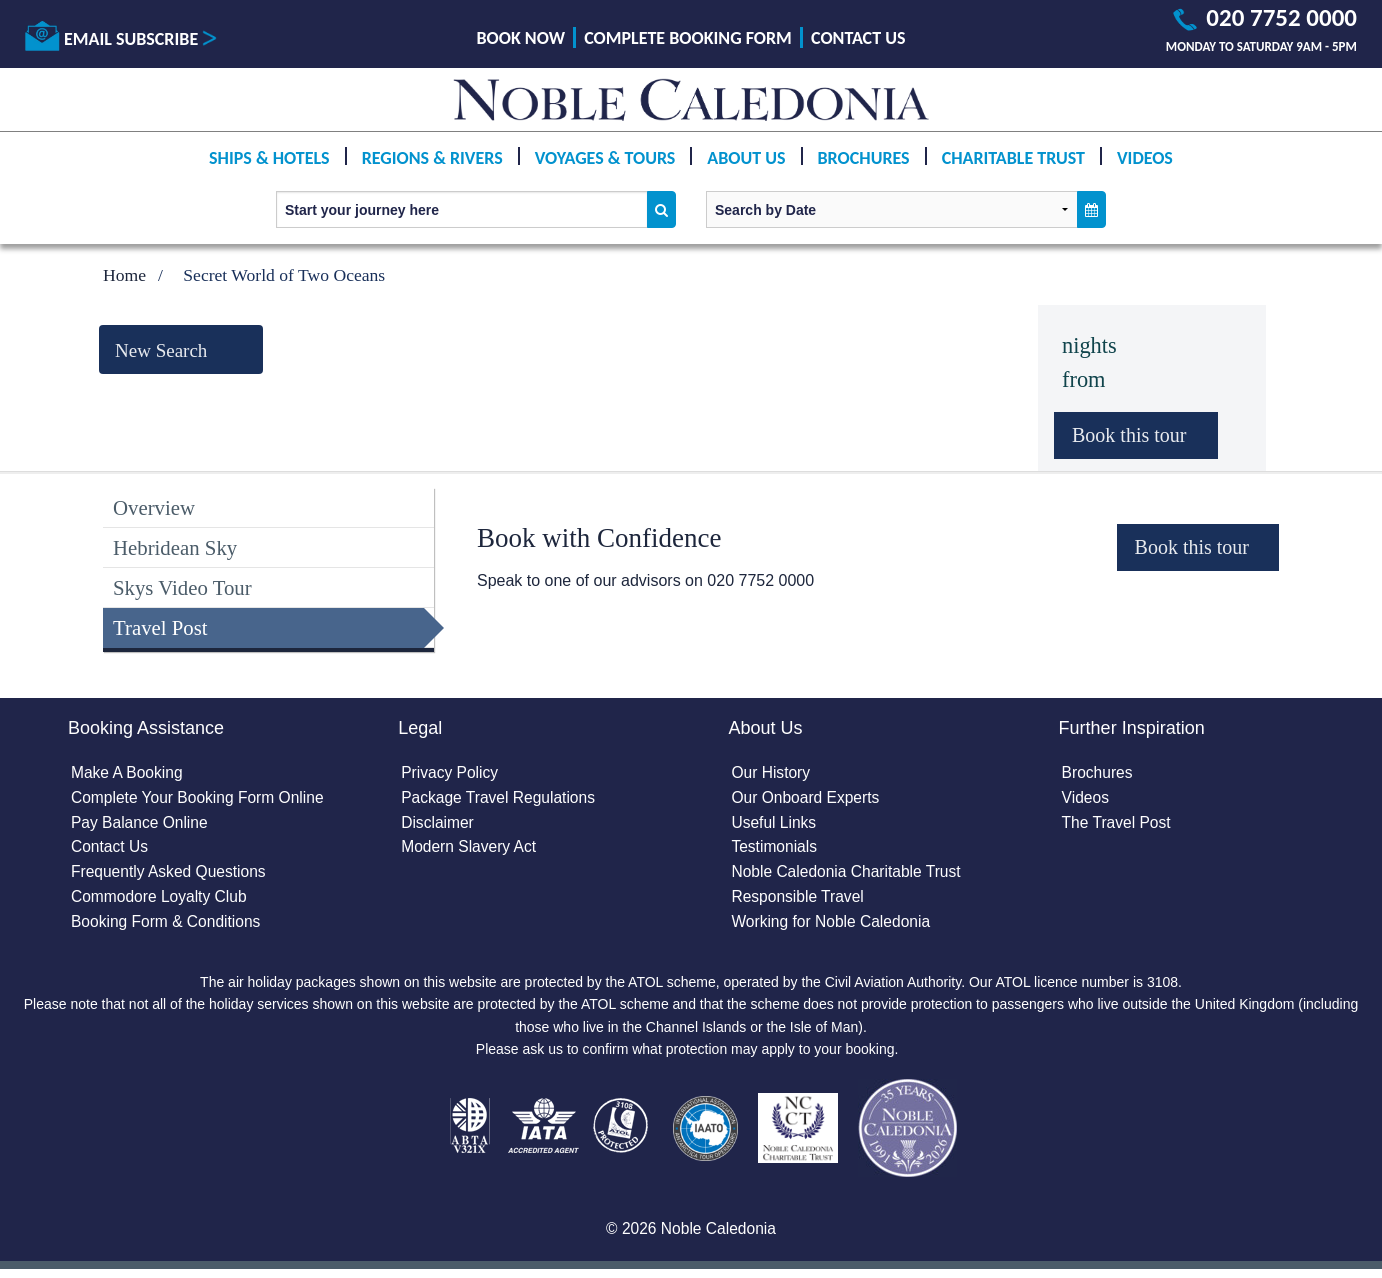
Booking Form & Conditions (168, 927)
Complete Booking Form (688, 38)
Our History (771, 773)
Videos (1145, 158)
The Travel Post (1117, 824)
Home (124, 275)
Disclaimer (438, 824)
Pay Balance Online (141, 824)
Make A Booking (128, 773)
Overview (154, 507)
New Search (161, 350)
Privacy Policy (451, 773)
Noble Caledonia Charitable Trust (849, 876)
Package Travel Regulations (500, 799)
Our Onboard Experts (807, 799)
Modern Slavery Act (470, 850)
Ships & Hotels (269, 158)
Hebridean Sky (175, 547)
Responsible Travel (799, 901)
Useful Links (774, 824)
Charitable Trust (1013, 158)
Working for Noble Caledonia (833, 927)
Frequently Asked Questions (171, 876)
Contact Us (858, 38)
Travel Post (160, 627)
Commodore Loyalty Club (161, 901)
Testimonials (775, 850)
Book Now (521, 38)
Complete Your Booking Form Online (201, 799)
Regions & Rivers (432, 158)
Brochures (864, 158)
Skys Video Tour (182, 587)
